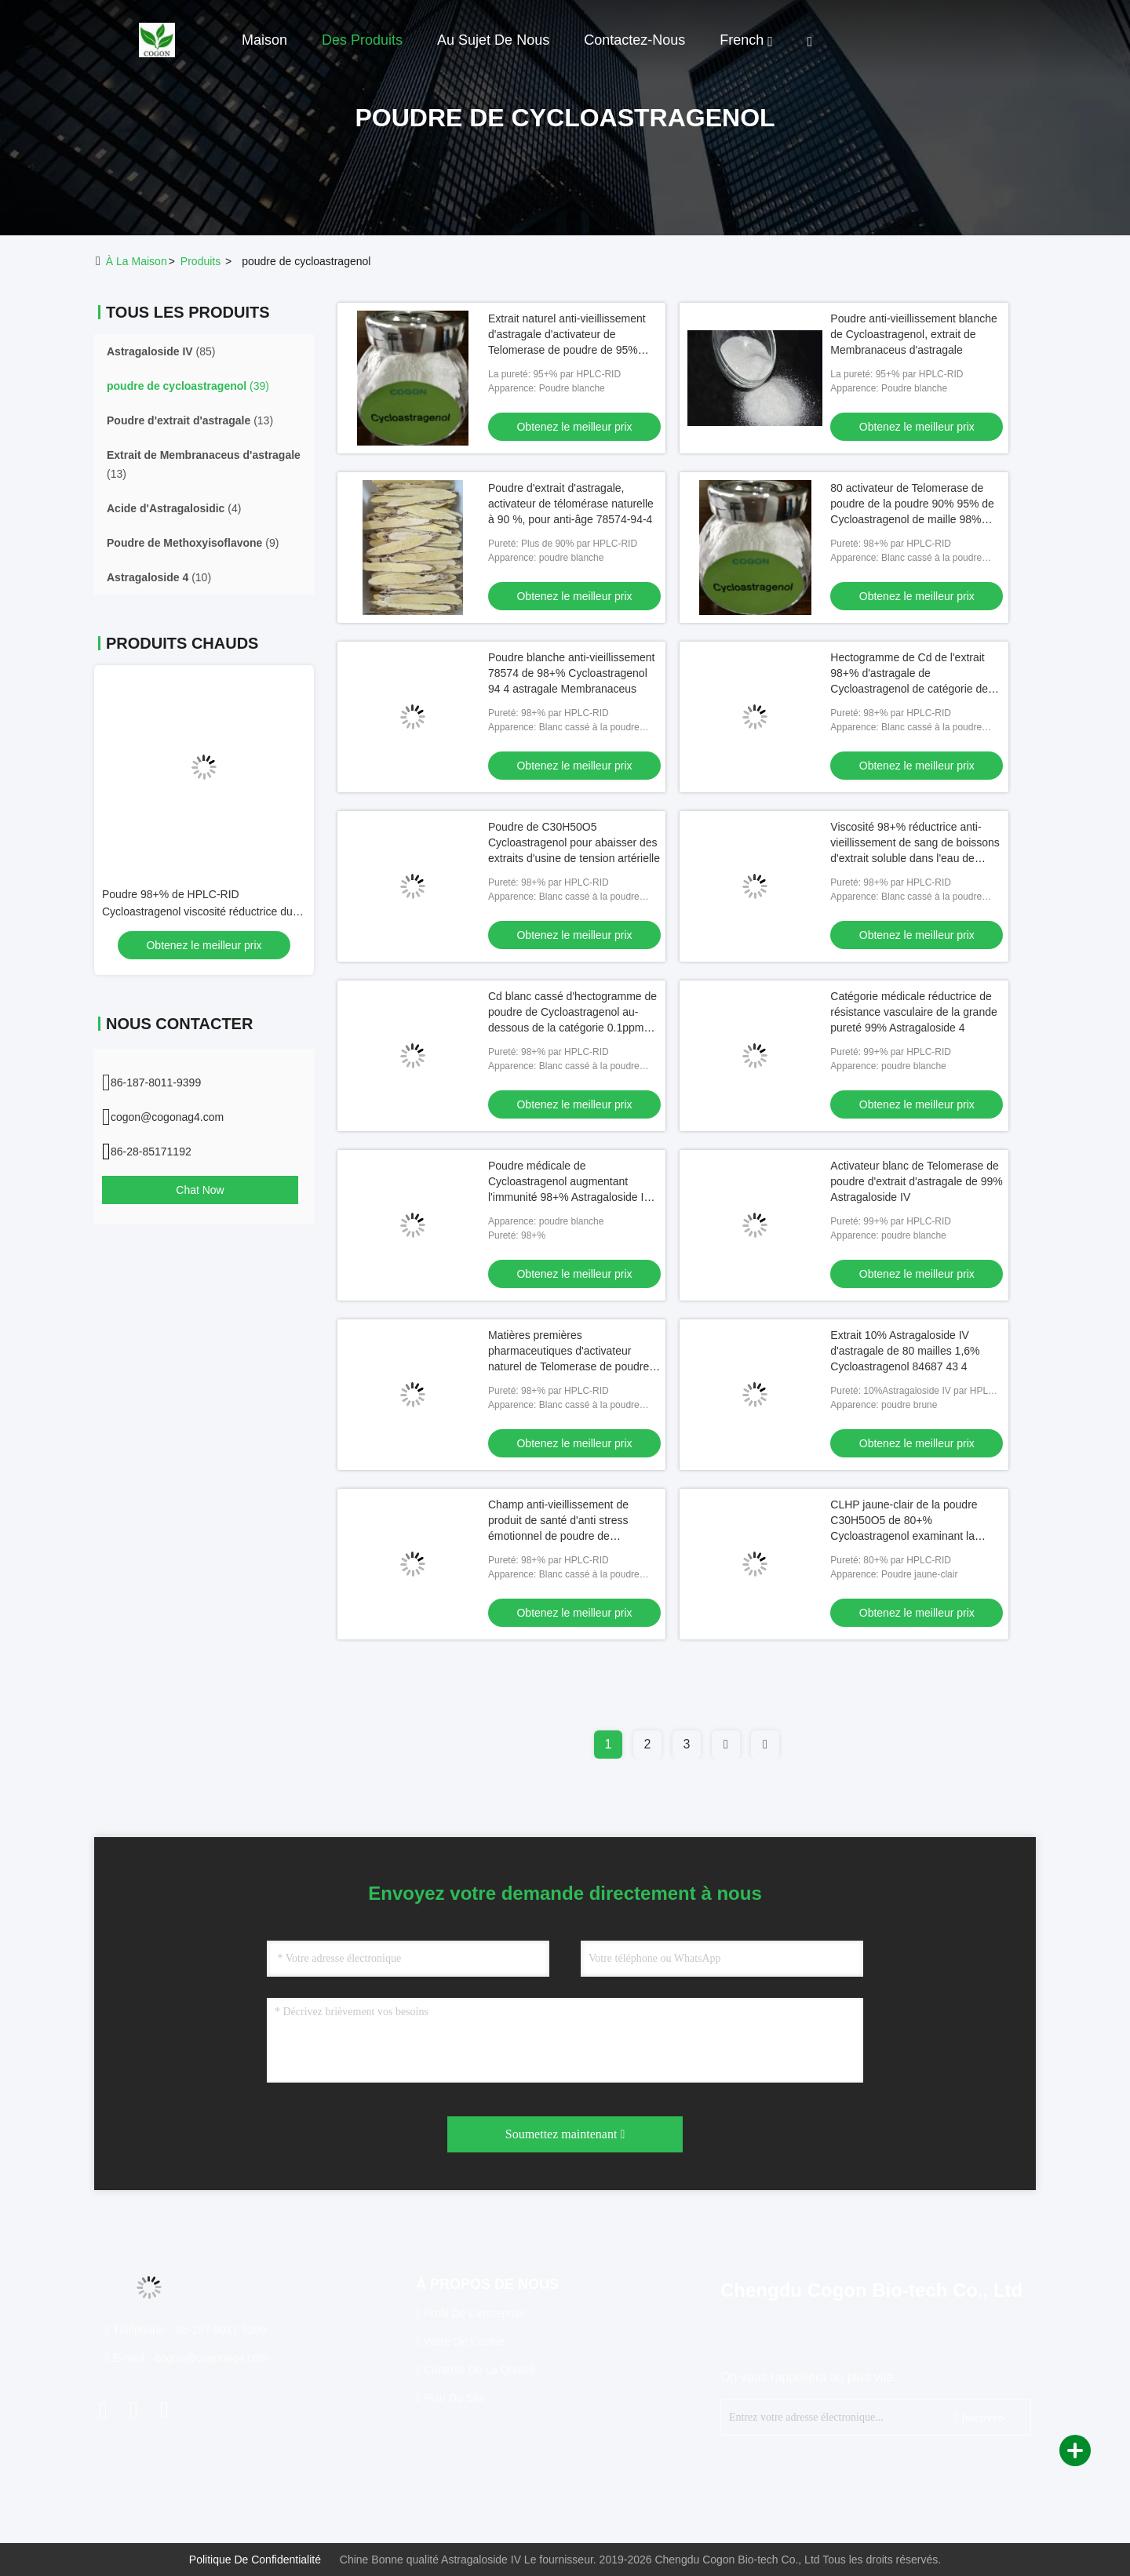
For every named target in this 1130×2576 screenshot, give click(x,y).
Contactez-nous (634, 40)
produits (200, 261)
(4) (174, 508)
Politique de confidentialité (255, 2559)
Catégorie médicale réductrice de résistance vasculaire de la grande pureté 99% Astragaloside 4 (913, 1012)
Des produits (362, 40)
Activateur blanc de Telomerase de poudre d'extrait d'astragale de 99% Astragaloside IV (916, 1181)
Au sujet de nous (493, 40)
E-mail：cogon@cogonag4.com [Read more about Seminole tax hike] (186, 2358)
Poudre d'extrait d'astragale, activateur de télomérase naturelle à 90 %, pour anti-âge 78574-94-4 (571, 504)
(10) (159, 577)
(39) (188, 386)
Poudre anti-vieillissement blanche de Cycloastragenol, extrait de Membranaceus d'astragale (913, 334)
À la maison (136, 261)
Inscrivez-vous (986, 2417)
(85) (161, 351)
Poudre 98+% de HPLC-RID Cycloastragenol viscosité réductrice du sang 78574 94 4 (197, 911)
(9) (193, 543)
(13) (190, 420)
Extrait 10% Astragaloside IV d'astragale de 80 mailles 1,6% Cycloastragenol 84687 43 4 (904, 1351)
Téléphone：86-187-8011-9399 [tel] (185, 2329)
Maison (264, 40)
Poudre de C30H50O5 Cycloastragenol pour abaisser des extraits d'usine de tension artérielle (574, 842)
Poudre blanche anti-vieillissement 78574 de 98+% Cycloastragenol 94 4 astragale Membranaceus (571, 673)
